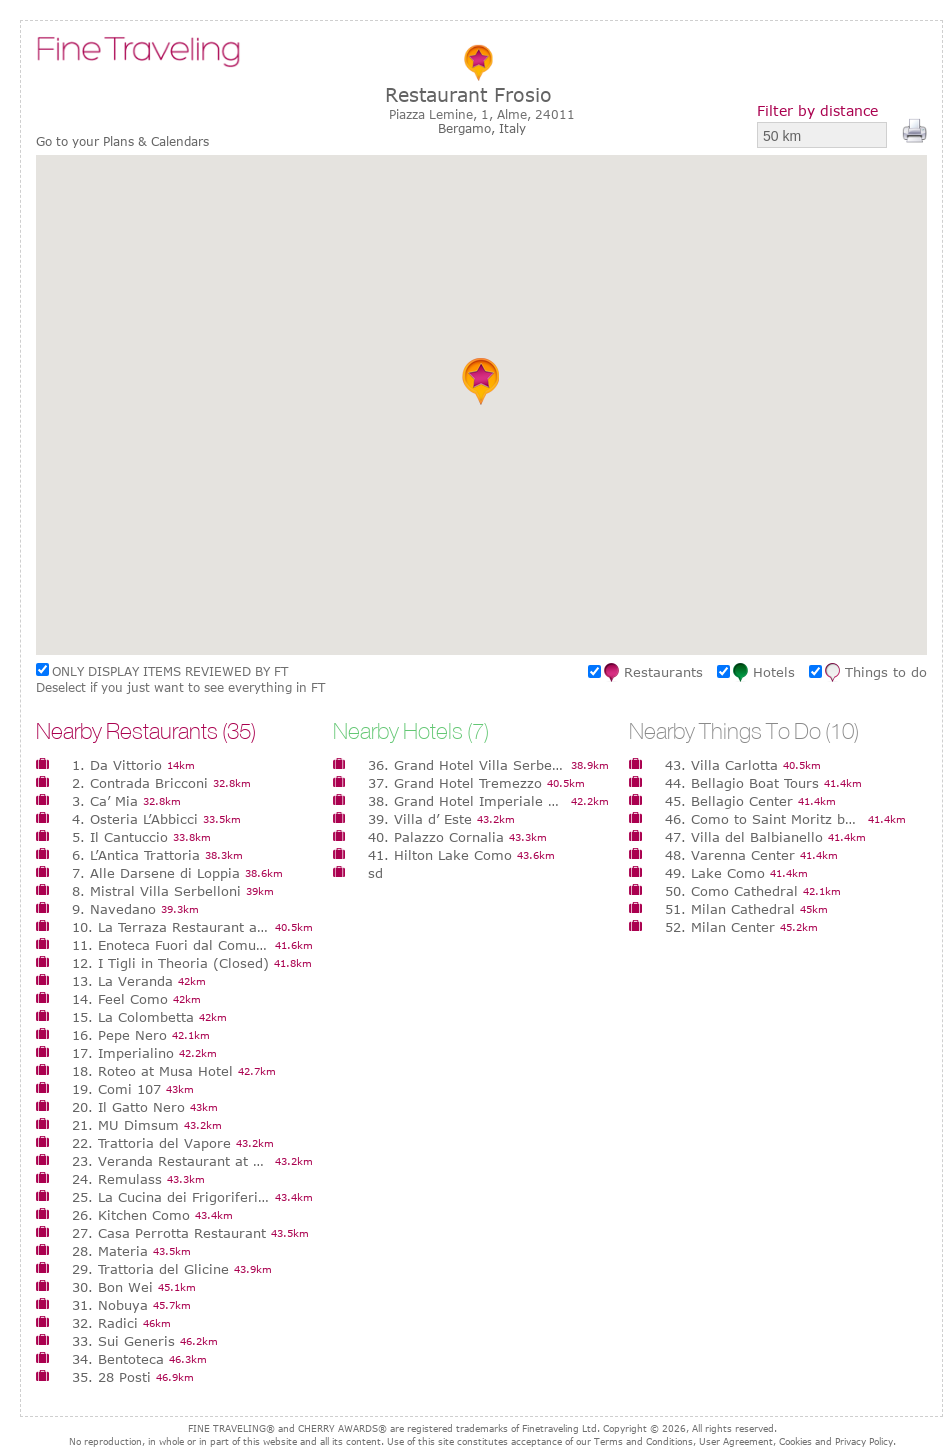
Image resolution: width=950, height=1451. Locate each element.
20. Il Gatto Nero (128, 1107)
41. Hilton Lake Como (440, 855)
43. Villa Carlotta (721, 765)
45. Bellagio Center (729, 801)
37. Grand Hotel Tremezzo (455, 783)
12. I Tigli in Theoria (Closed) (170, 963)
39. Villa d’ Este (420, 819)
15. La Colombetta (133, 1017)
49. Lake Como (715, 873)
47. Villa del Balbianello (744, 837)
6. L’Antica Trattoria (136, 855)
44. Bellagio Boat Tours (742, 783)
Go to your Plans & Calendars (122, 141)
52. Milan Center (720, 927)
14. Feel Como (120, 999)
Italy (512, 128)
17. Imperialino (123, 1053)
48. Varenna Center (730, 855)
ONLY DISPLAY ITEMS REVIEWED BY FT (170, 671)
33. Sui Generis (123, 1341)
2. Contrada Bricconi (140, 783)
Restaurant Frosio (468, 94)
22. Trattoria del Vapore (151, 1143)
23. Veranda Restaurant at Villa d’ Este (171, 1161)
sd (375, 873)
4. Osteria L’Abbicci (135, 819)
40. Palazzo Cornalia (436, 837)
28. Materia (110, 1251)
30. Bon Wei (112, 1287)
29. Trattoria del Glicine (150, 1269)
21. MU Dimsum (125, 1125)
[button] (481, 381)
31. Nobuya (110, 1305)
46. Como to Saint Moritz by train (764, 819)
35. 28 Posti (111, 1377)
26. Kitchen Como (131, 1215)
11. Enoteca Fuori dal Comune (171, 945)
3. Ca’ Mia (105, 801)
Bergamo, (468, 128)
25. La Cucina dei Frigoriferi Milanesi (171, 1197)
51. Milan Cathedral (730, 909)
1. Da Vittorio (117, 765)
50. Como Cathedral (731, 891)
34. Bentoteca (118, 1359)
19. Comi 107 (116, 1089)
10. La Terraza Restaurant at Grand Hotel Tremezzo (171, 927)
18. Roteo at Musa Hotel (152, 1071)
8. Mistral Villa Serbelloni (156, 891)
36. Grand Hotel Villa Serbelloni (467, 765)
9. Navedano (114, 909)
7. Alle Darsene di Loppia (156, 873)
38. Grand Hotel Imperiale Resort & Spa (467, 801)
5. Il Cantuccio (120, 837)
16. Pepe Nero (119, 1035)
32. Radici (105, 1323)
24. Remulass (117, 1179)
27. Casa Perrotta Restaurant (169, 1233)
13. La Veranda (122, 981)
